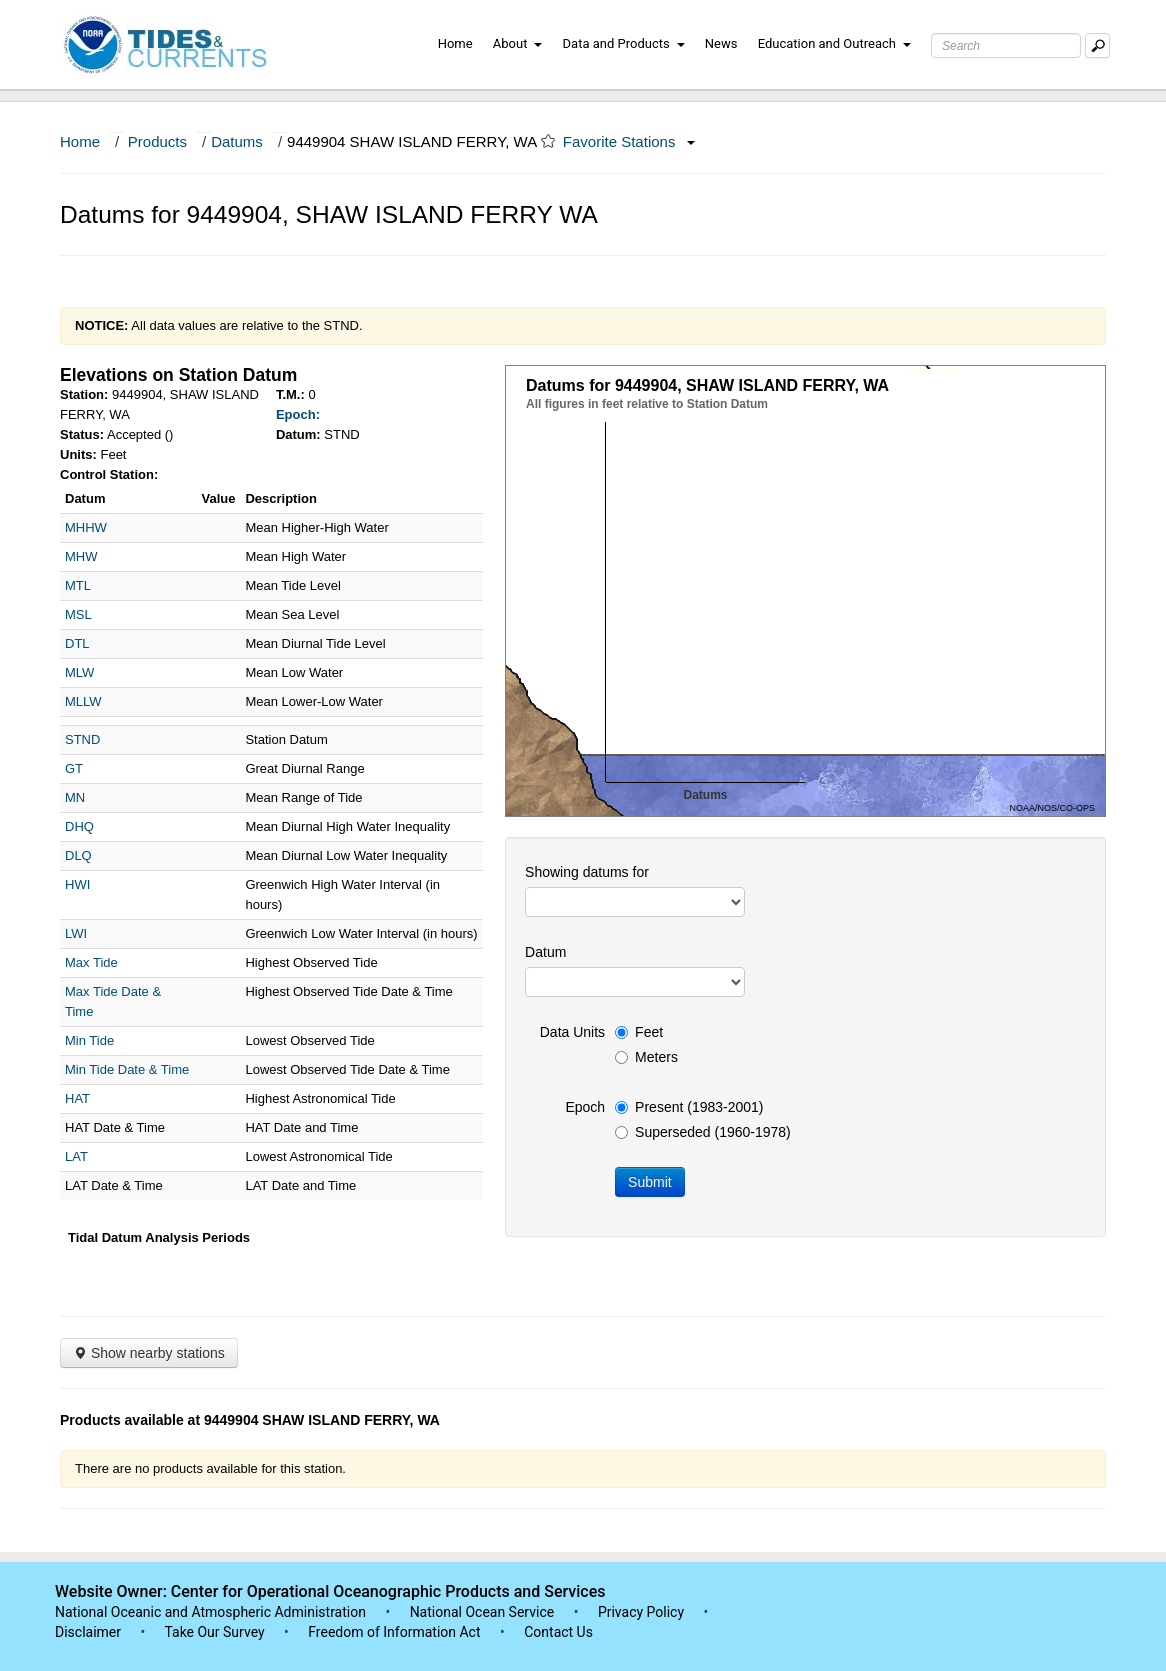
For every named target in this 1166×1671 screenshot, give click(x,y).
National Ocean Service (482, 1612)
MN (75, 797)
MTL (78, 585)
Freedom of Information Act (394, 1632)
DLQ (78, 855)
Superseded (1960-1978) (703, 1132)
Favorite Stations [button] (629, 141)
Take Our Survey (216, 1632)
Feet (639, 1032)
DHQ (79, 826)
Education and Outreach (834, 43)
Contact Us (558, 1632)
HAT (77, 1098)
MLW (79, 672)
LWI (76, 933)
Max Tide (91, 962)
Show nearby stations (149, 1353)
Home (455, 43)
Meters (646, 1057)
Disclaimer (88, 1632)
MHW (81, 556)
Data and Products (624, 43)
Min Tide (89, 1040)
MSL (78, 614)
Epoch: (298, 414)
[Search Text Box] (1006, 45)
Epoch (585, 1107)
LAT (76, 1156)
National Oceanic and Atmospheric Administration (210, 1612)
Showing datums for (587, 872)
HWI (77, 884)
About (518, 43)
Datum (545, 952)
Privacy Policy (641, 1612)
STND (82, 739)
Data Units (572, 1032)
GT (74, 768)
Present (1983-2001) (689, 1107)
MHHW (86, 527)
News (721, 43)
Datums (237, 141)
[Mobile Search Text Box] (1097, 45)
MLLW (83, 701)
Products (157, 141)
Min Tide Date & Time (127, 1069)
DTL (77, 643)
